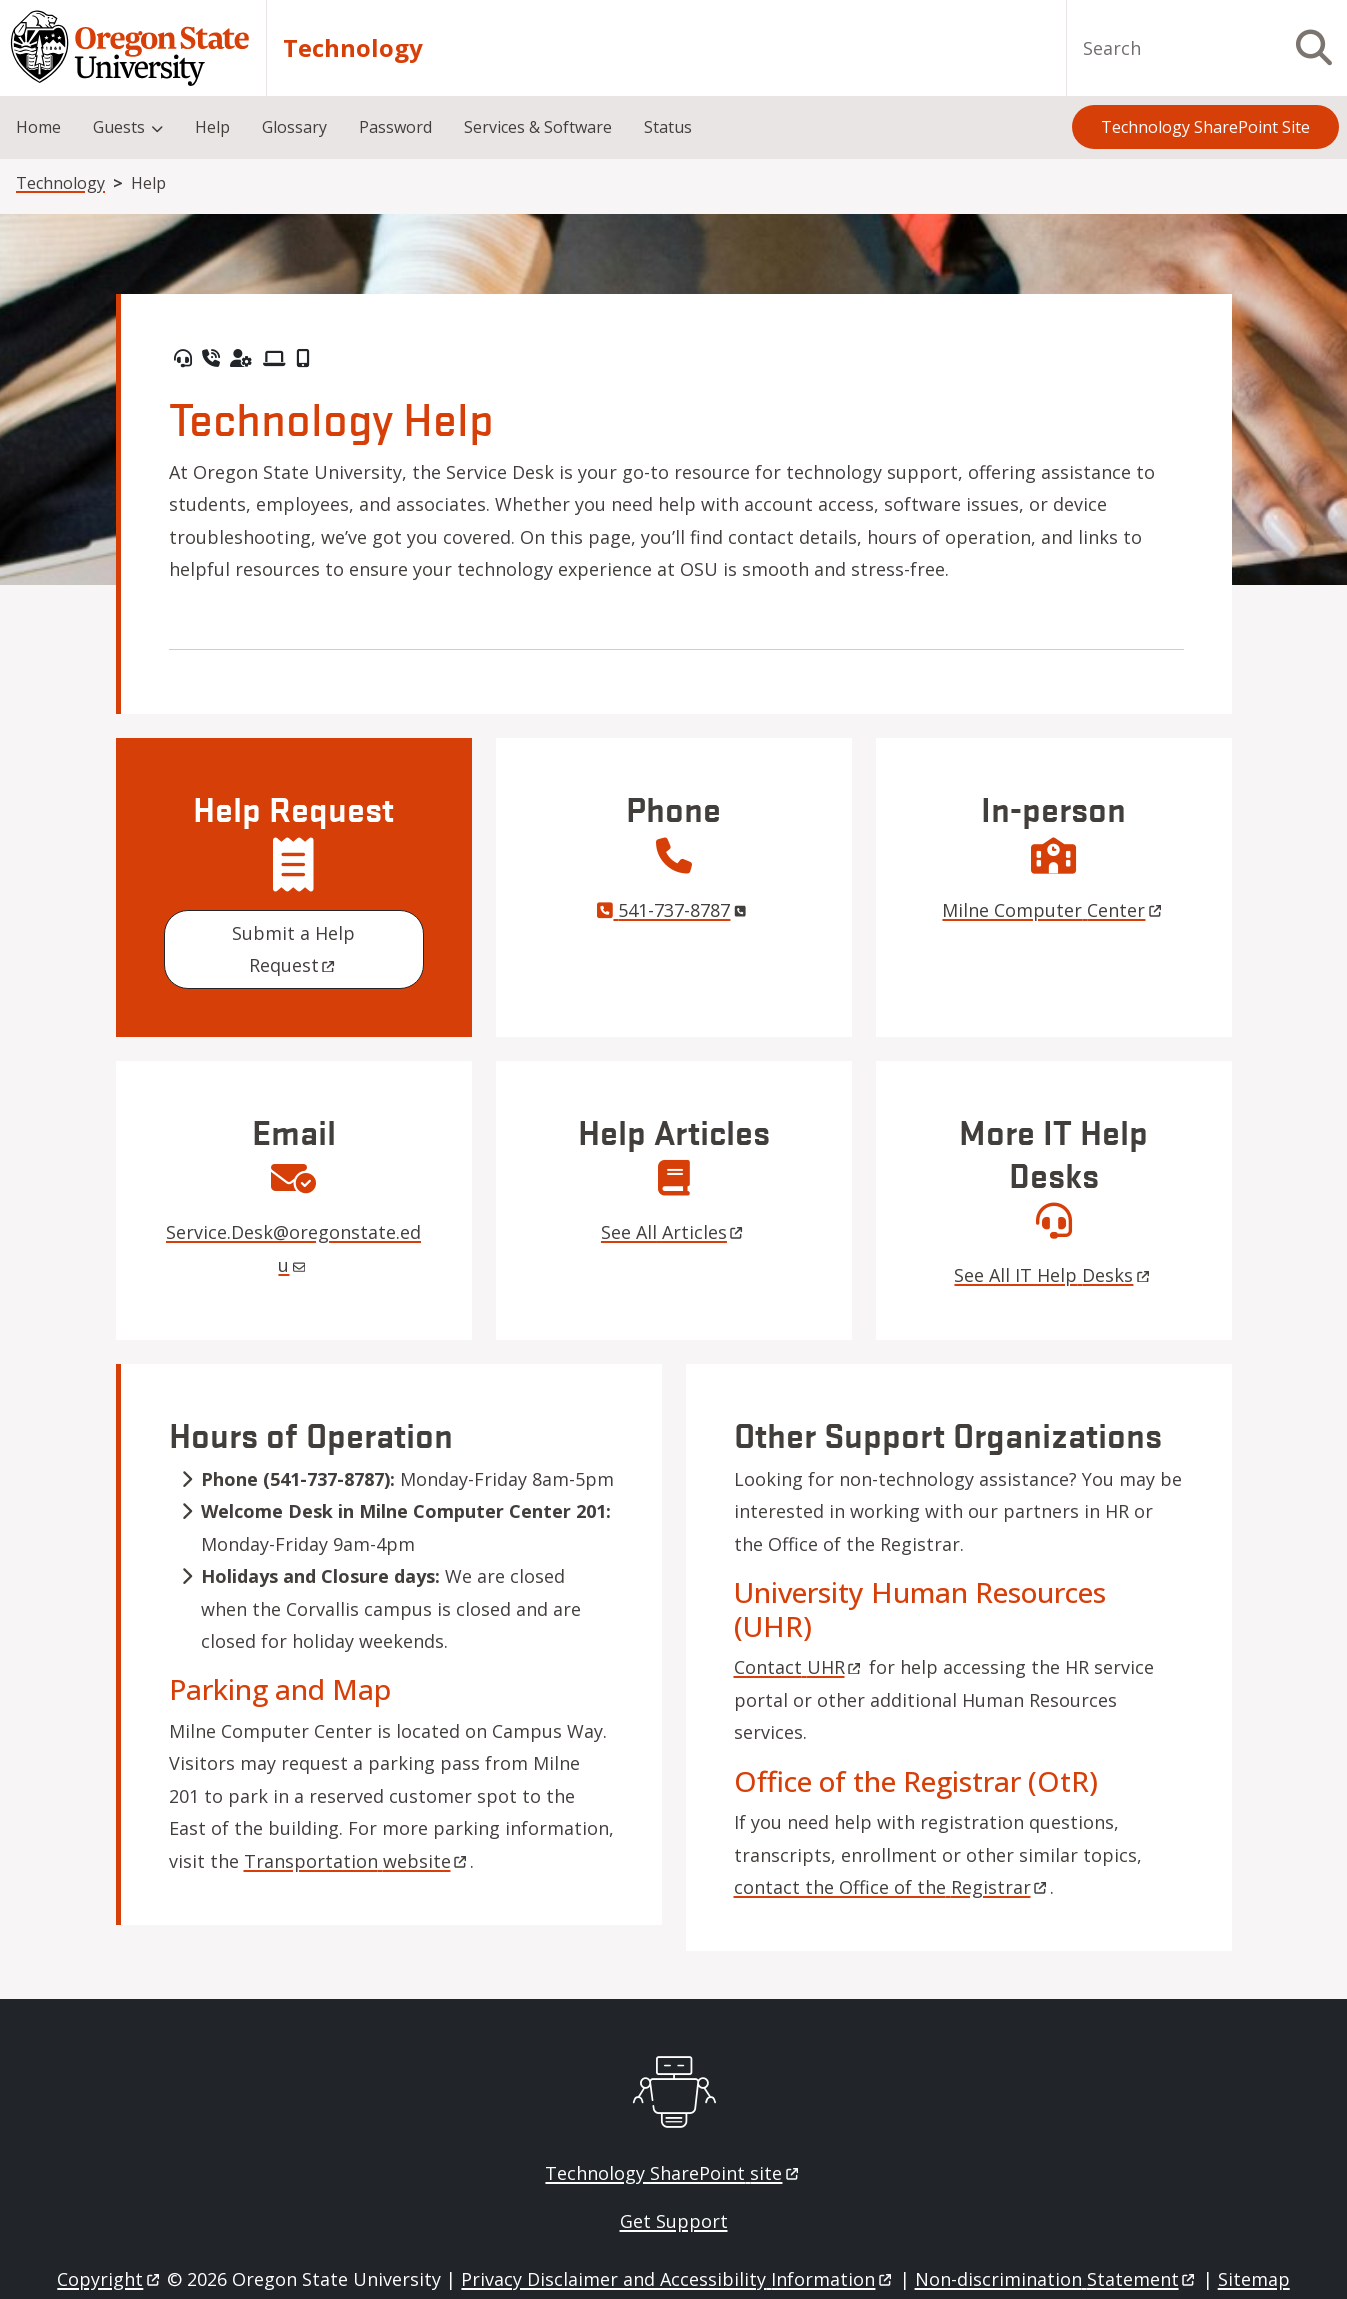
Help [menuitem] (212, 127)
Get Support (674, 2221)
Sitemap (1254, 2279)
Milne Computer (1053, 910)
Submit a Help (296, 949)
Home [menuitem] (38, 127)
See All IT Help (1053, 1275)
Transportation (357, 1861)
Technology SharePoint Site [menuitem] (1205, 127)
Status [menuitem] (668, 127)
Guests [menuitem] (119, 127)
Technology (353, 48)
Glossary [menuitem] (294, 127)
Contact (799, 1667)
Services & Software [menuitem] (538, 127)
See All (673, 1232)
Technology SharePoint (673, 2173)
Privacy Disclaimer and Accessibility (677, 2279)
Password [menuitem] (395, 127)
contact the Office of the (892, 1887)
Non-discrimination (1056, 2279)
